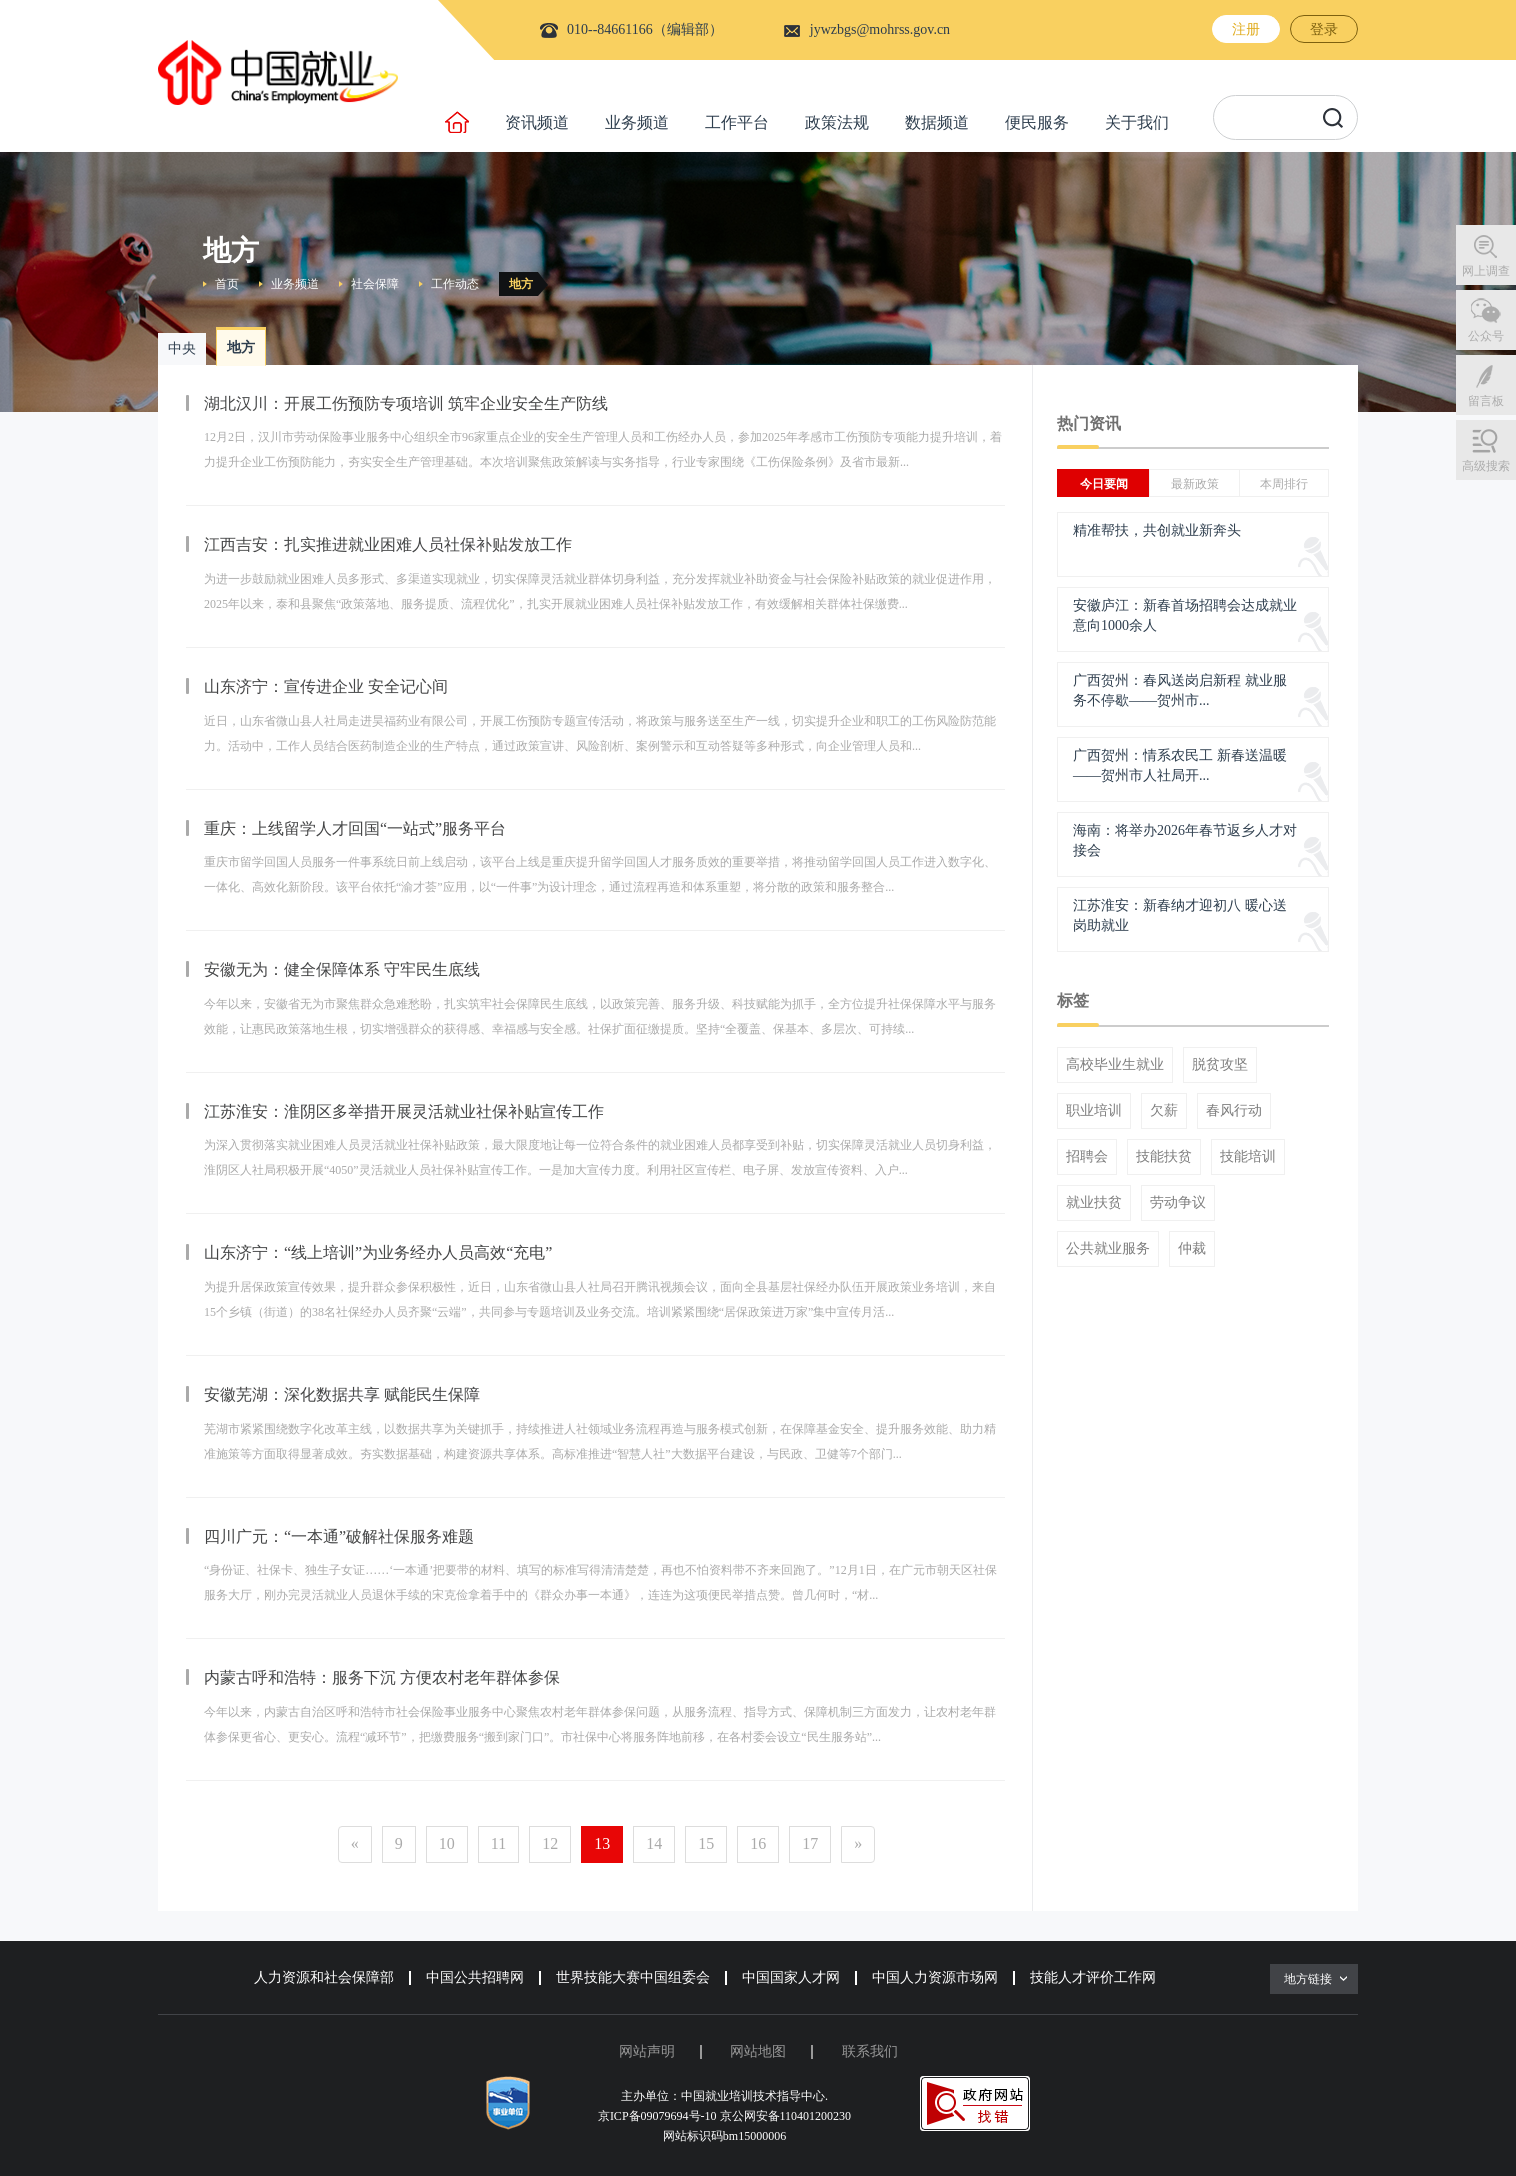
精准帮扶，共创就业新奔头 (1157, 530)
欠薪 (1164, 1111)
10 (447, 1843)
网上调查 (1486, 271)
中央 (182, 348)
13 (602, 1843)
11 (498, 1843)
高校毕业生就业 (1115, 1065)
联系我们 (870, 2051)
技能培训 (1248, 1157)
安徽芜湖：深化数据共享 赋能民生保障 (342, 1394)
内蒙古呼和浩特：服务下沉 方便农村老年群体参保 (382, 1677)
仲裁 (1192, 1249)
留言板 (1486, 401)
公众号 (1486, 336)
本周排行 (1284, 484)
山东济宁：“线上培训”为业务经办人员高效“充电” (378, 1252)
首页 (227, 284)
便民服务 (1037, 122)
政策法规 (837, 122)
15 (706, 1843)
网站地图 (758, 2051)
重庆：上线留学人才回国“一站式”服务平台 (355, 828)
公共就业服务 (1108, 1249)
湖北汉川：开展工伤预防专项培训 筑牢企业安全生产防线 (406, 403)
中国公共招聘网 (475, 1977)
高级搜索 (1486, 466)
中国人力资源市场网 (935, 1977)
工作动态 (455, 284)
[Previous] (355, 1844)
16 (758, 1843)
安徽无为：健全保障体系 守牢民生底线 (342, 969)
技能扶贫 (1164, 1157)
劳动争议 (1178, 1203)
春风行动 (1234, 1111)
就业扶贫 (1094, 1203)
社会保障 (375, 284)
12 (550, 1843)
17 (810, 1843)
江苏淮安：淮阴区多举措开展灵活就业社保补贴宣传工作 (404, 1111)
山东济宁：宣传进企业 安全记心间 (326, 686)
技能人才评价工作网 (1093, 1977)
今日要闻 (1104, 484)
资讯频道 (537, 122)
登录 (1324, 29)
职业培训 (1094, 1111)
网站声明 (647, 2051)
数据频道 (937, 122)
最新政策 (1195, 484)
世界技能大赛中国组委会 (633, 1977)
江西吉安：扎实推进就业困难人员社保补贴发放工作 (388, 544)
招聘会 (1087, 1157)
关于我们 (1137, 122)
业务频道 (637, 122)
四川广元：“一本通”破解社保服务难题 (339, 1536)
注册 (1246, 29)
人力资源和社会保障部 (324, 1977)
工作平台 (737, 122)
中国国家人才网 (791, 1977)
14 (654, 1843)
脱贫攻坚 (1220, 1065)
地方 (521, 284)
